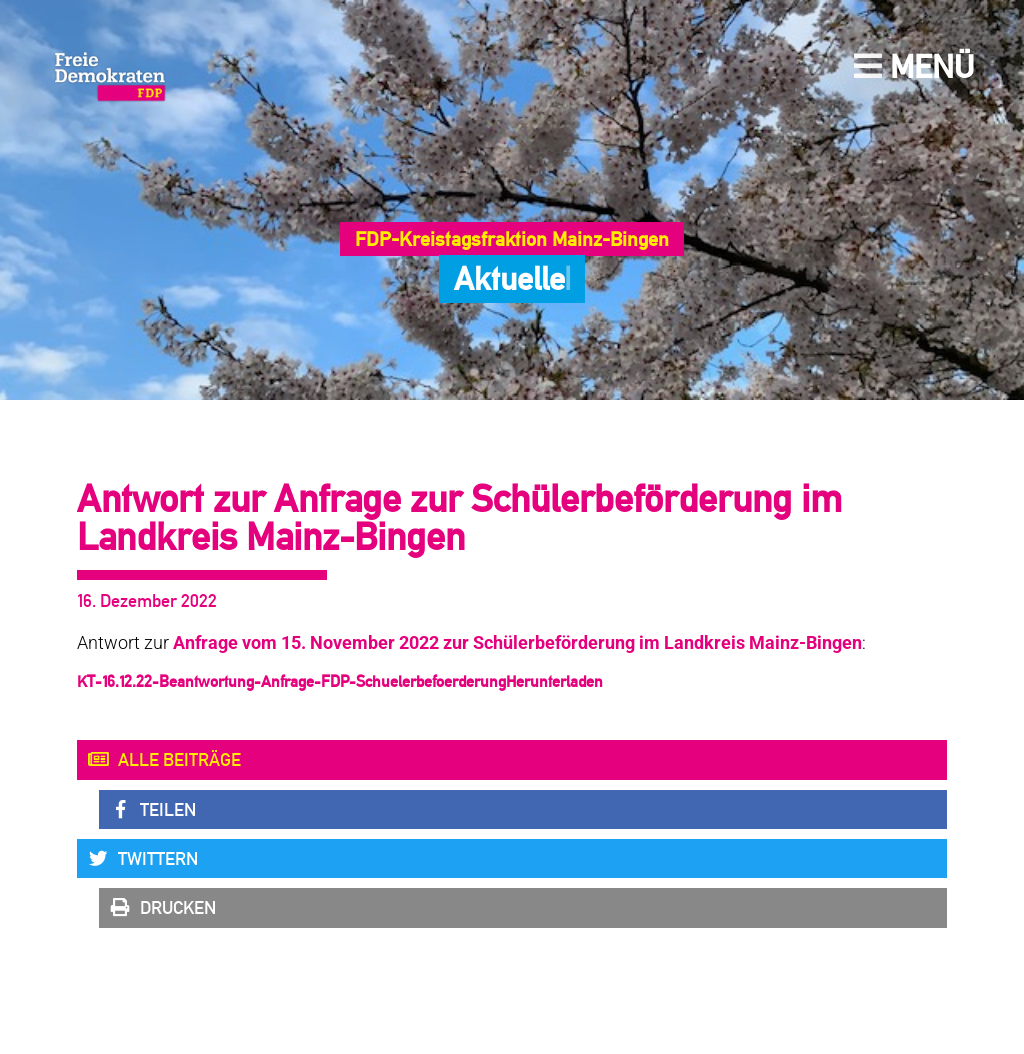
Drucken (162, 908)
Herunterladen (554, 681)
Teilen (152, 810)
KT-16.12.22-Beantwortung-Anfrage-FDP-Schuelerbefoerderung (291, 681)
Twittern (142, 859)
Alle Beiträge (164, 760)
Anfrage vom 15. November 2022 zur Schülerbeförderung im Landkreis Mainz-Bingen (517, 643)
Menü (914, 66)
